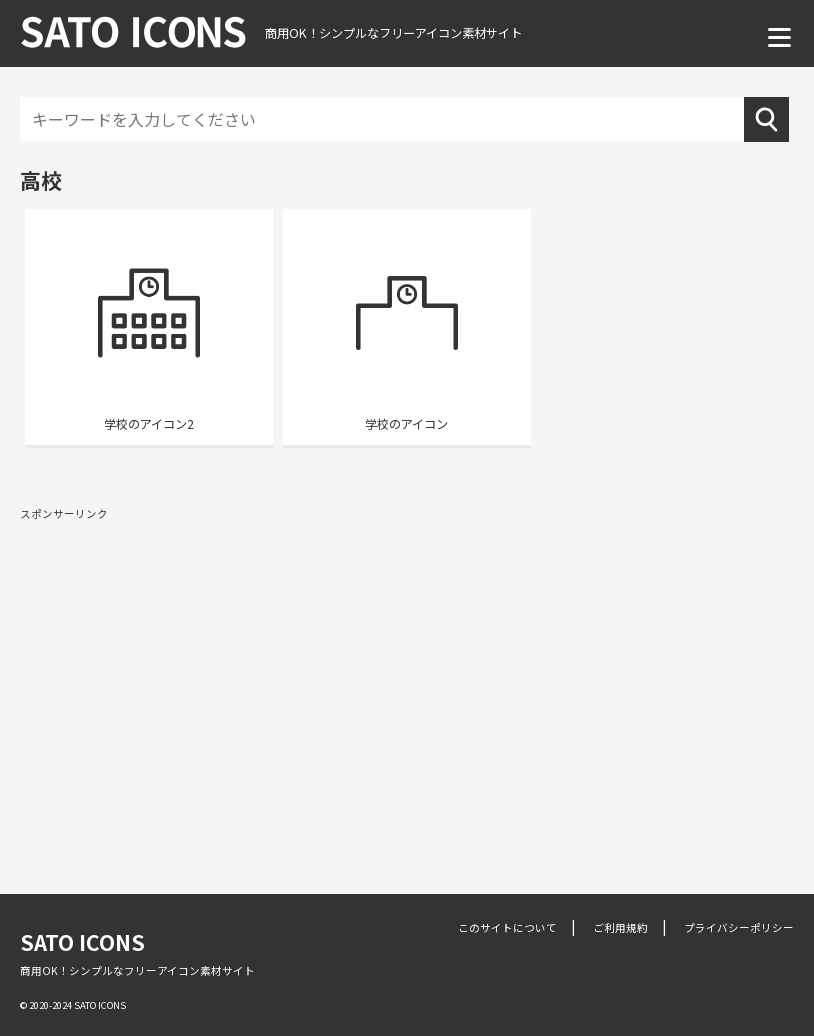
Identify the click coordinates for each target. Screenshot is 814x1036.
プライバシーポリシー (739, 927)
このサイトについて (507, 927)
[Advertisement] (407, 674)
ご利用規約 (620, 927)
